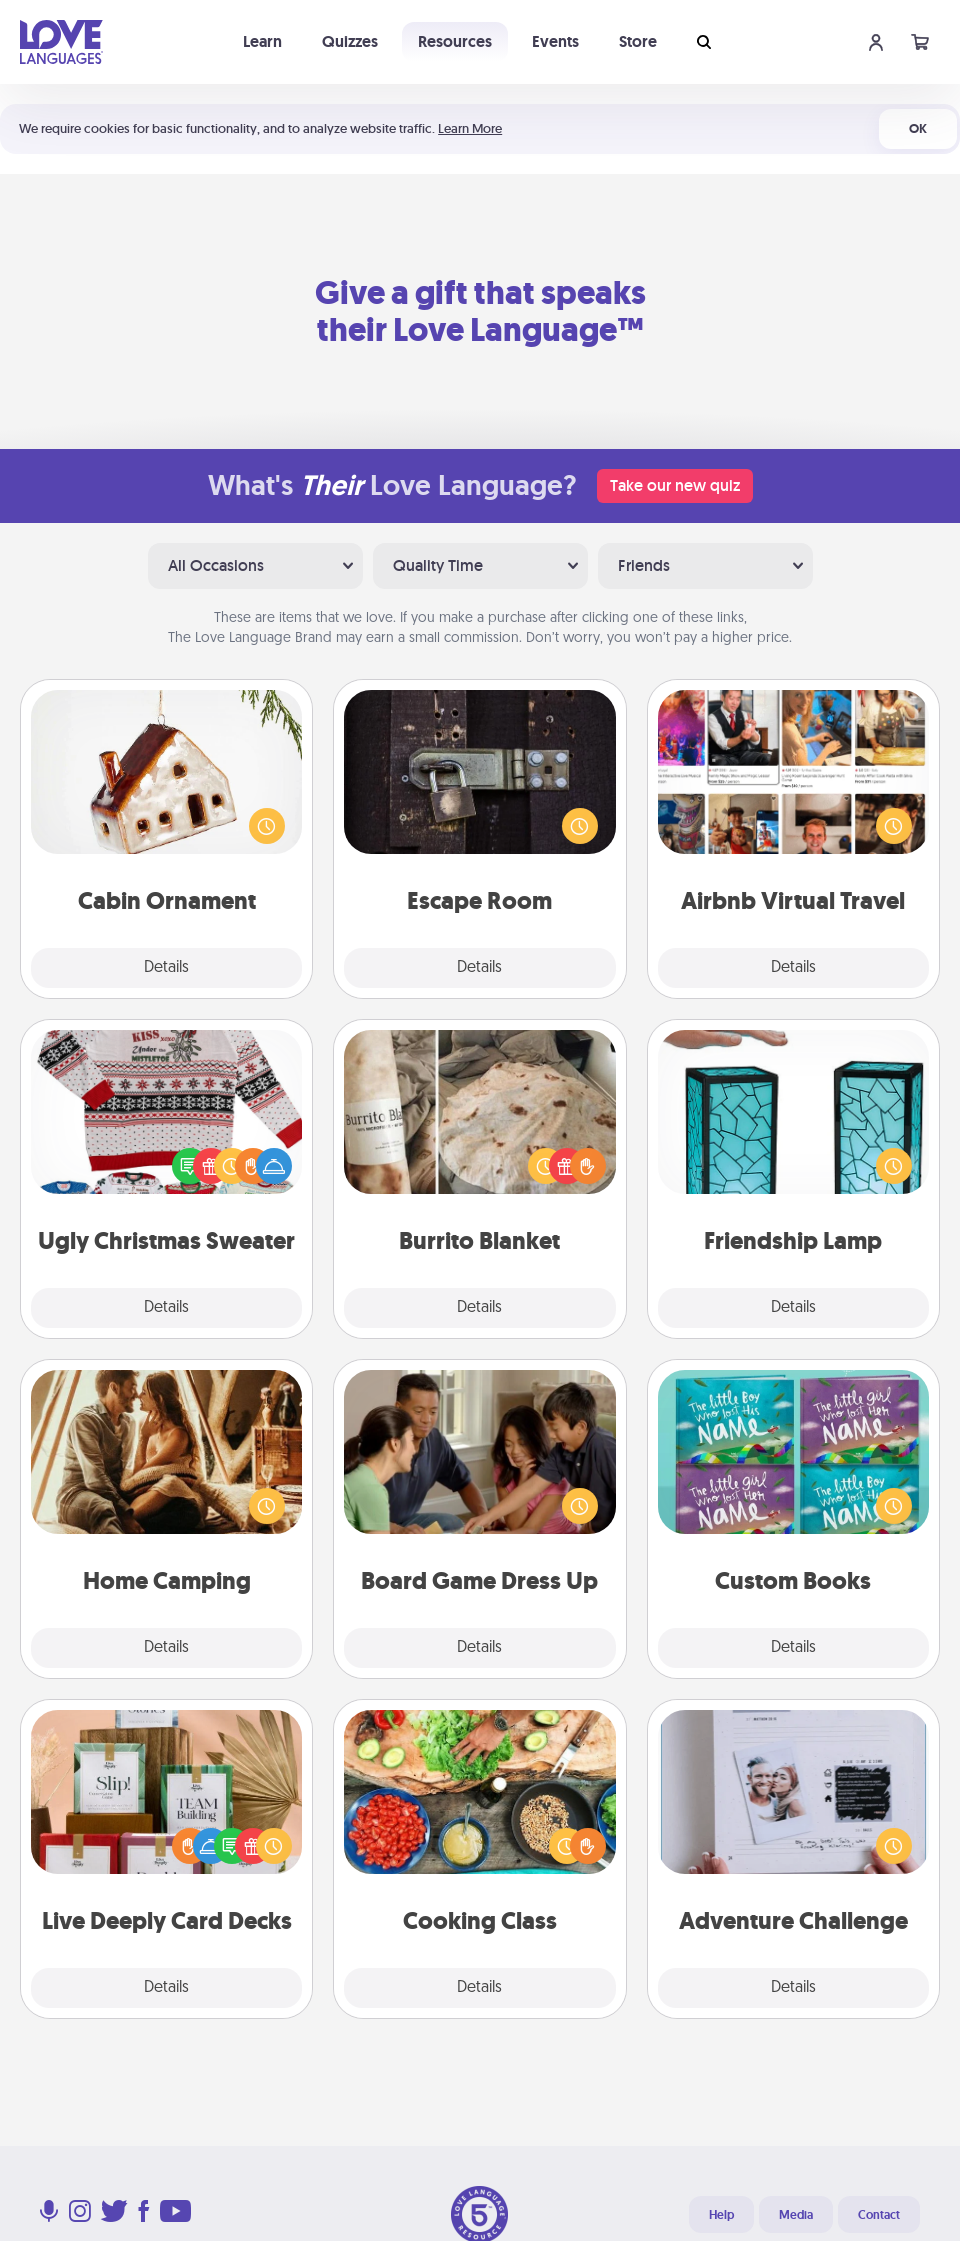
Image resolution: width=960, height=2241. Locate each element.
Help (721, 2215)
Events (555, 41)
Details (166, 968)
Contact (879, 2215)
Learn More (470, 128)
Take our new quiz (675, 485)
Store (638, 41)
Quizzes (350, 41)
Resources (455, 41)
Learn (262, 41)
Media (796, 2215)
